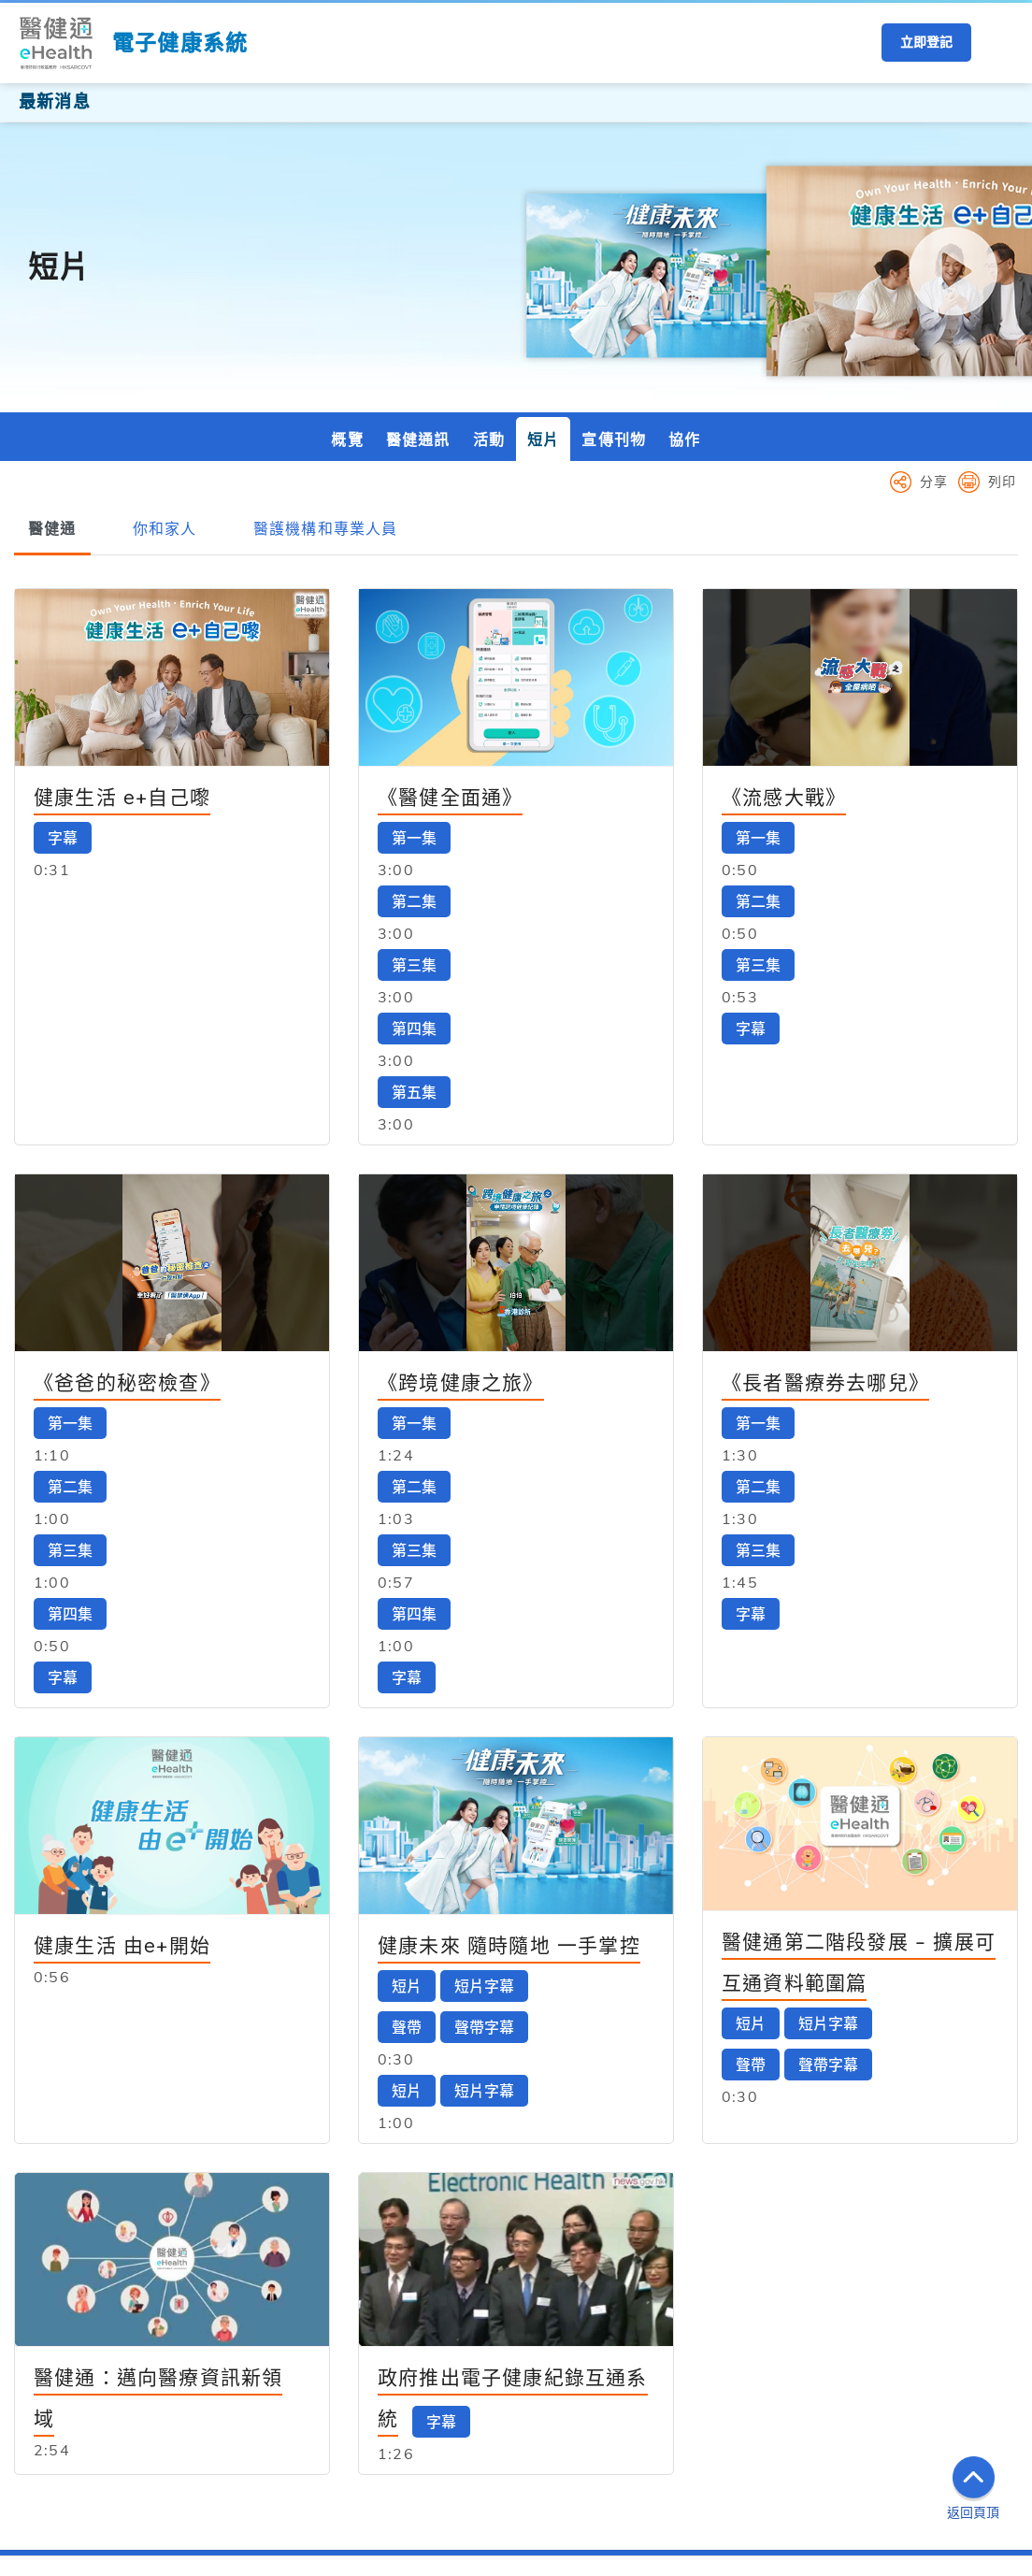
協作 (684, 327)
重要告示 (146, 2558)
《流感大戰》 (784, 684)
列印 (1002, 369)
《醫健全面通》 (450, 684)
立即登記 (926, 42)
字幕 (63, 725)
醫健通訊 (418, 327)
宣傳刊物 (613, 327)
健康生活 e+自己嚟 (122, 684)
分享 (934, 369)
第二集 (414, 789)
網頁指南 (286, 2558)
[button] (999, 43)
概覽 (347, 327)
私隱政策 (216, 2558)
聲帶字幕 (484, 1915)
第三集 (414, 852)
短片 (543, 327)
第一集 (414, 725)
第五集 (414, 980)
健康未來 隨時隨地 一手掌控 (509, 1832)
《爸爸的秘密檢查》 (127, 1270)
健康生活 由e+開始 (122, 1832)
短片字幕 (484, 1873)
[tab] (52, 417)
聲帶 (407, 1915)
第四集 (414, 916)
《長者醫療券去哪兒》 (825, 1270)
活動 (489, 327)
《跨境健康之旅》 (461, 1270)
